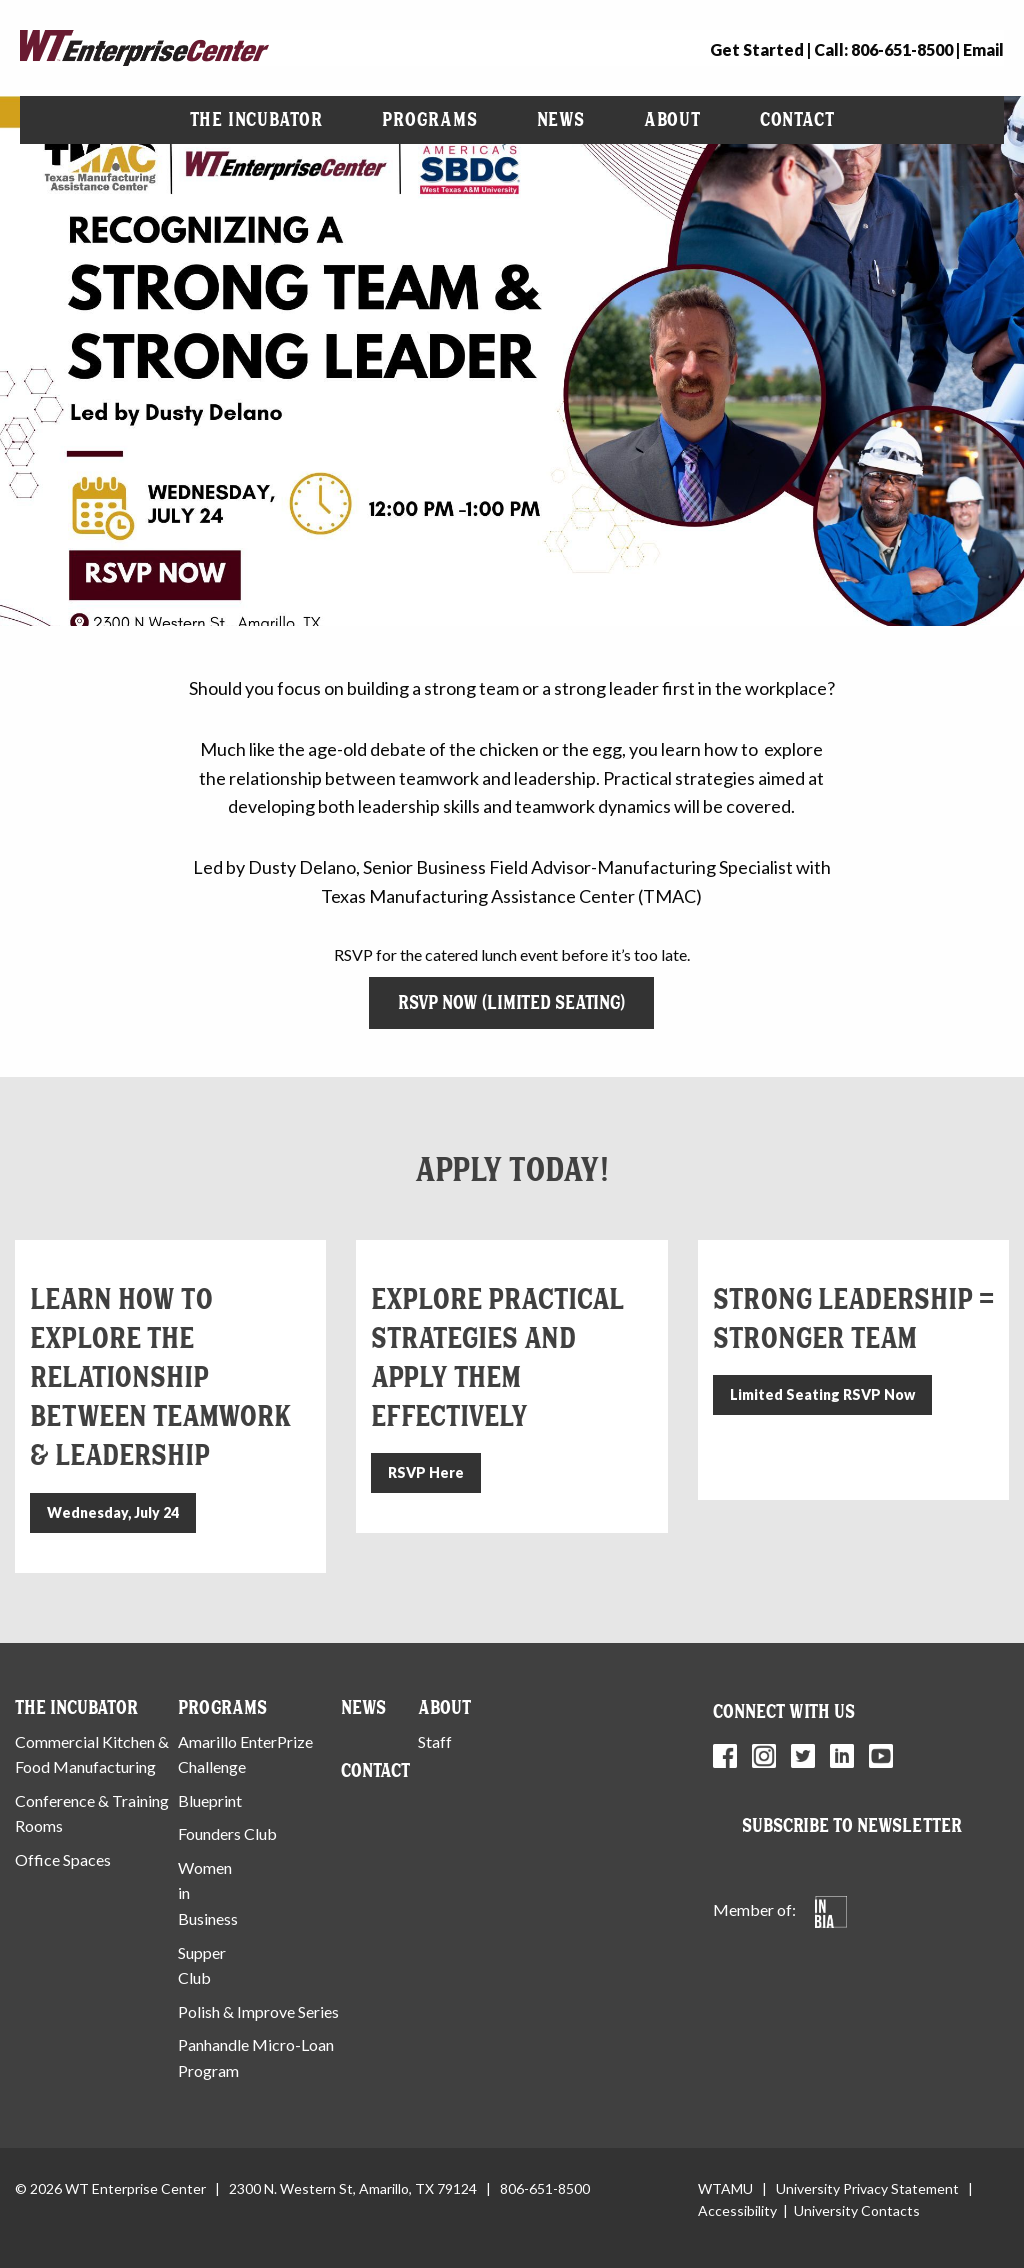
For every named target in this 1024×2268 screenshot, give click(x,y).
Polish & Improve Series (258, 2011)
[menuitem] (256, 120)
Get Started (757, 49)
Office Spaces (63, 1859)
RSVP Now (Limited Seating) (511, 1002)
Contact (797, 119)
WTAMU (725, 2188)
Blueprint (210, 1800)
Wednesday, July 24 (113, 1512)
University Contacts (857, 2210)
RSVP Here (426, 1472)
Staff (435, 1741)
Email (983, 49)
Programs (429, 119)
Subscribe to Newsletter (852, 1825)
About (672, 119)
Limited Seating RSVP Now (822, 1394)
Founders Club (227, 1833)
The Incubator (256, 119)
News (561, 119)
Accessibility (737, 2210)
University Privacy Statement (867, 2188)
